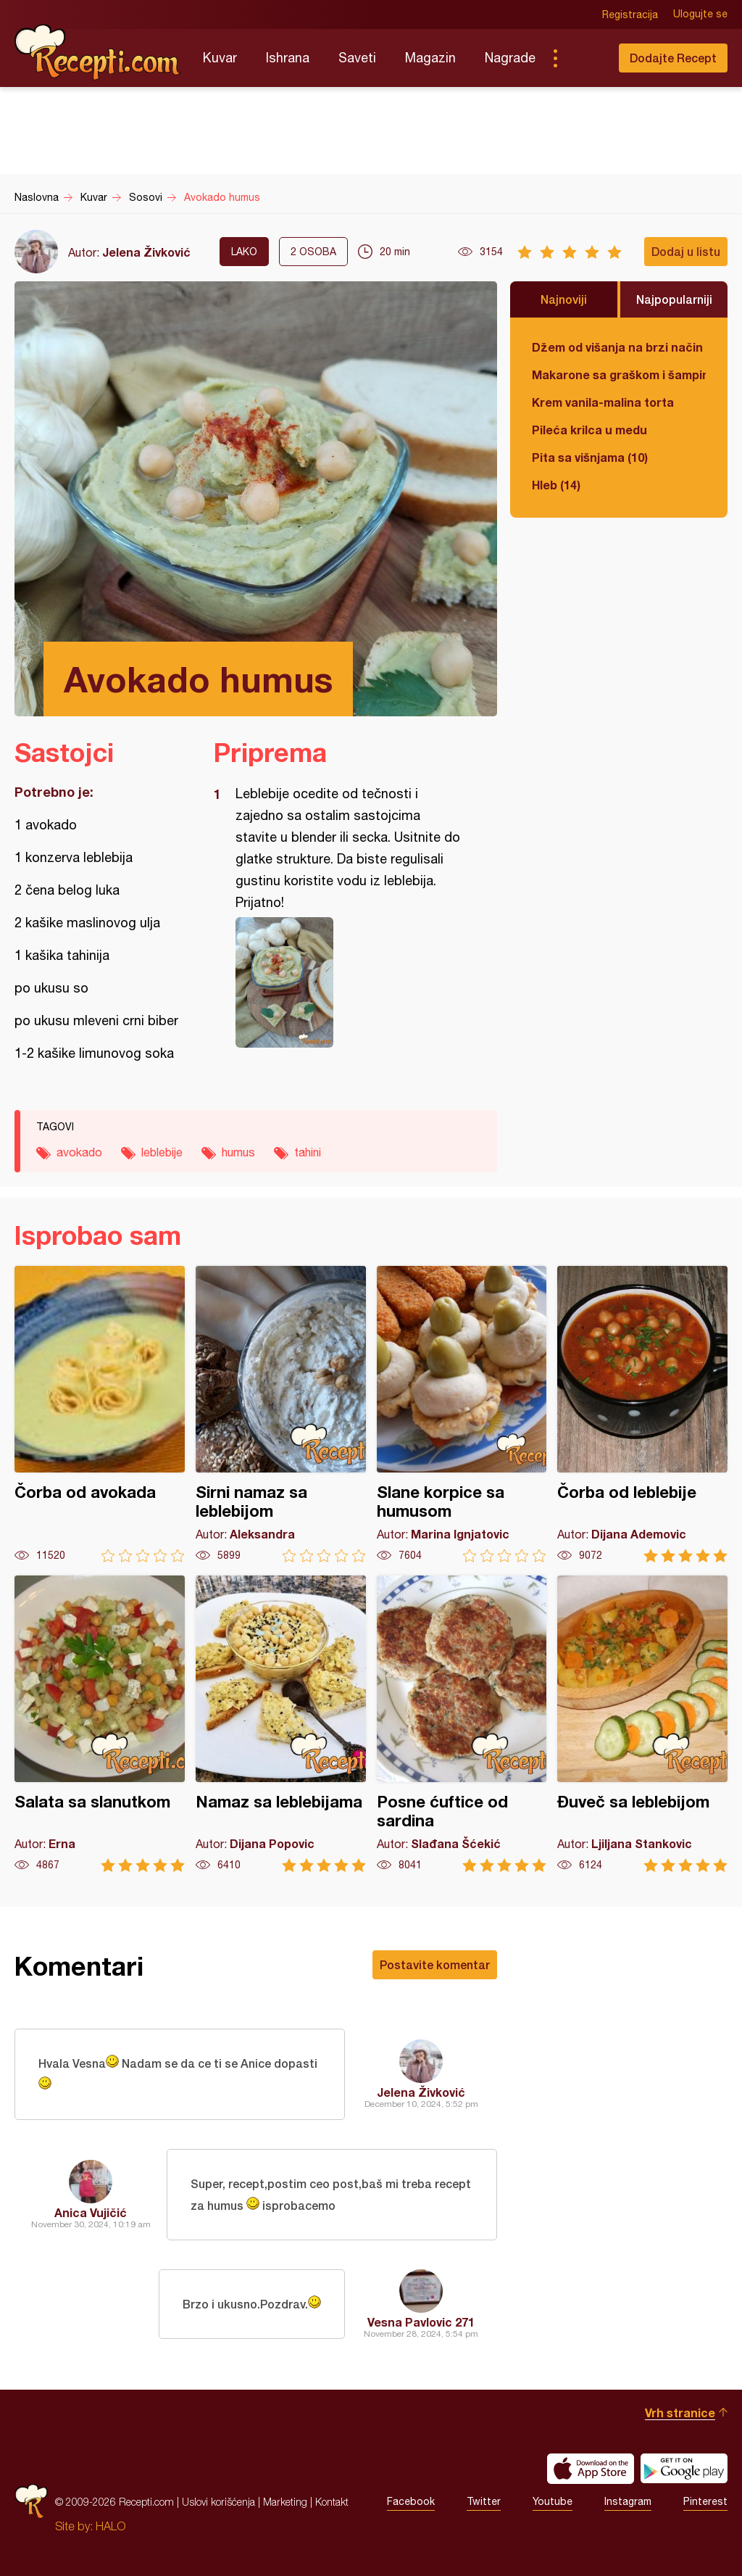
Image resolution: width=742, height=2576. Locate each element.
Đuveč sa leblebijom (642, 1723)
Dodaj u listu (685, 251)
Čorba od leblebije (642, 1414)
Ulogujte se (700, 14)
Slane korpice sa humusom (462, 1414)
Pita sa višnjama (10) (590, 457)
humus (238, 1152)
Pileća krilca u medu (589, 429)
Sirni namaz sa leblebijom (281, 1414)
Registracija (630, 14)
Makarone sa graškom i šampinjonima (619, 374)
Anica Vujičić (90, 2212)
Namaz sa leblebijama (281, 1723)
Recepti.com (97, 52)
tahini (307, 1152)
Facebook (411, 2502)
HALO (110, 2525)
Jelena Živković (146, 252)
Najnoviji (564, 299)
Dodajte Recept (673, 58)
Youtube (552, 2502)
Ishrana (287, 57)
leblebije (162, 1152)
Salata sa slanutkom (99, 1723)
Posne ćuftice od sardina (462, 1723)
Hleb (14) (556, 485)
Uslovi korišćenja (218, 2502)
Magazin (430, 57)
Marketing (285, 2502)
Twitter (484, 2502)
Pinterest (705, 2502)
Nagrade (510, 57)
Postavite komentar (435, 1964)
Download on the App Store (590, 2468)
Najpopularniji (674, 299)
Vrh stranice (680, 2412)
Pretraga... (584, 58)
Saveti (357, 57)
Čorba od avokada (99, 1414)
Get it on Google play (684, 2468)
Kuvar (220, 57)
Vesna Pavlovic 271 (421, 2322)
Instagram (627, 2502)
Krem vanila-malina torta (603, 402)
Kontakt (332, 2502)
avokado (79, 1152)
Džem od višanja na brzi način (617, 347)
